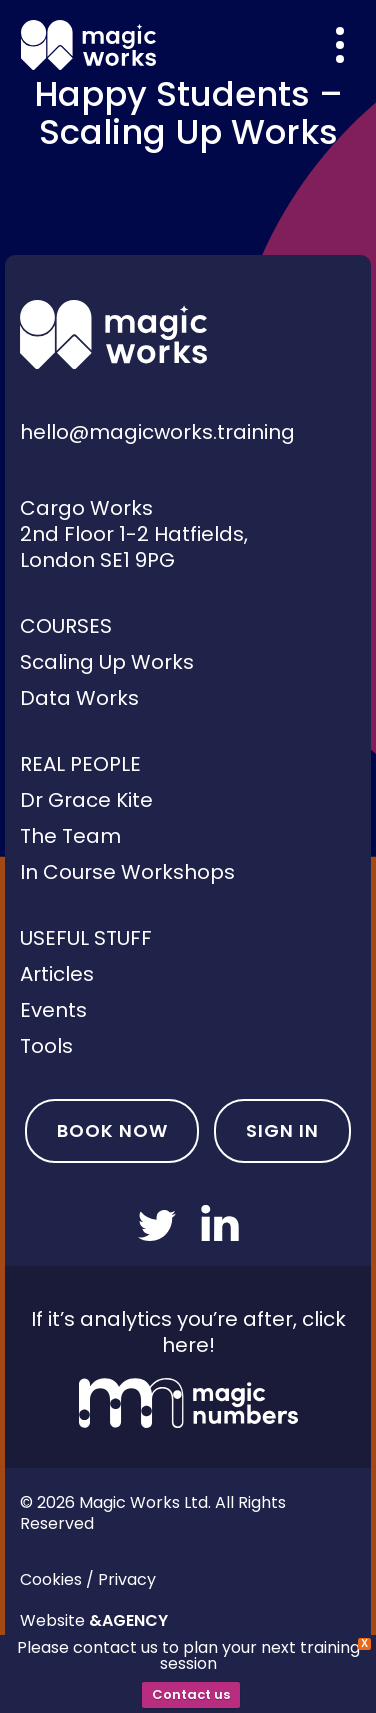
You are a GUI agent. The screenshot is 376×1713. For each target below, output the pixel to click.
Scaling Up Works (107, 662)
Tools (46, 1046)
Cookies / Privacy (88, 1579)
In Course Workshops (127, 872)
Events (53, 1010)
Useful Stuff (86, 938)
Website (94, 1620)
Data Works (79, 698)
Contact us (191, 1694)
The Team (70, 836)
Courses (66, 626)
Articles (57, 974)
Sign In (282, 1130)
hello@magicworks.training (157, 432)
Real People (80, 764)
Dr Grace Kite (86, 800)
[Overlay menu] (340, 45)
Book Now (112, 1130)
